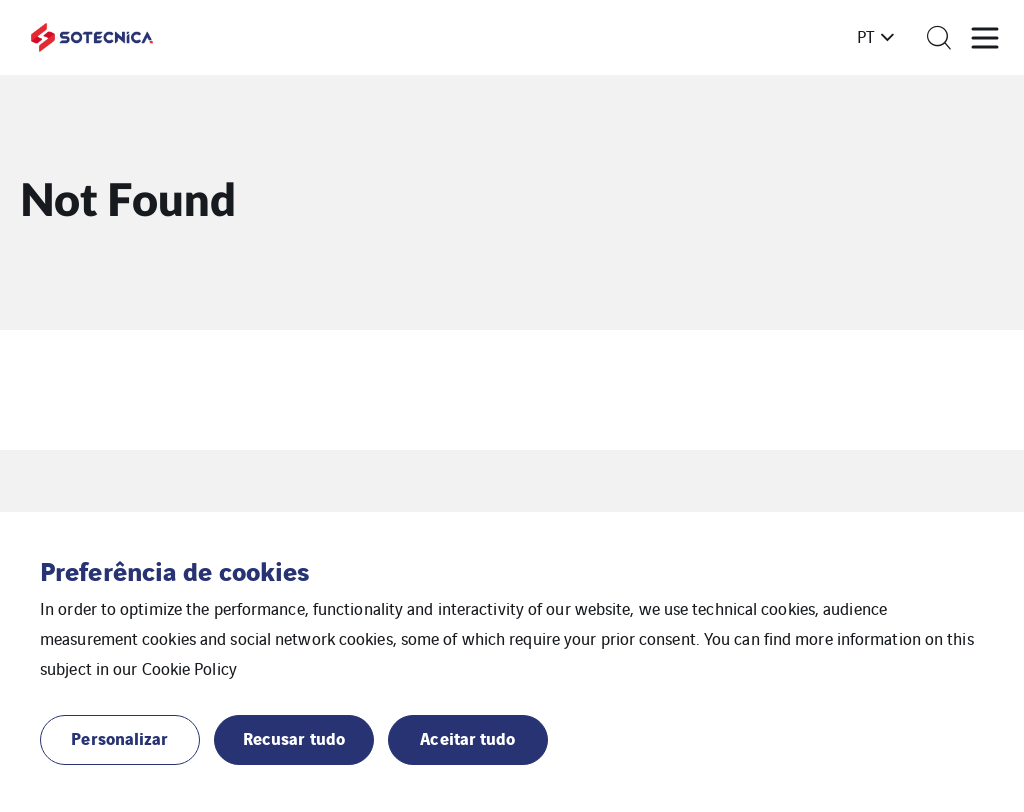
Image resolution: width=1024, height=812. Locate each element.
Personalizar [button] (119, 737)
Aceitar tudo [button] (467, 737)
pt (866, 36)
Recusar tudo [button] (294, 737)
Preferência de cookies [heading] (174, 570)
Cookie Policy (189, 668)
